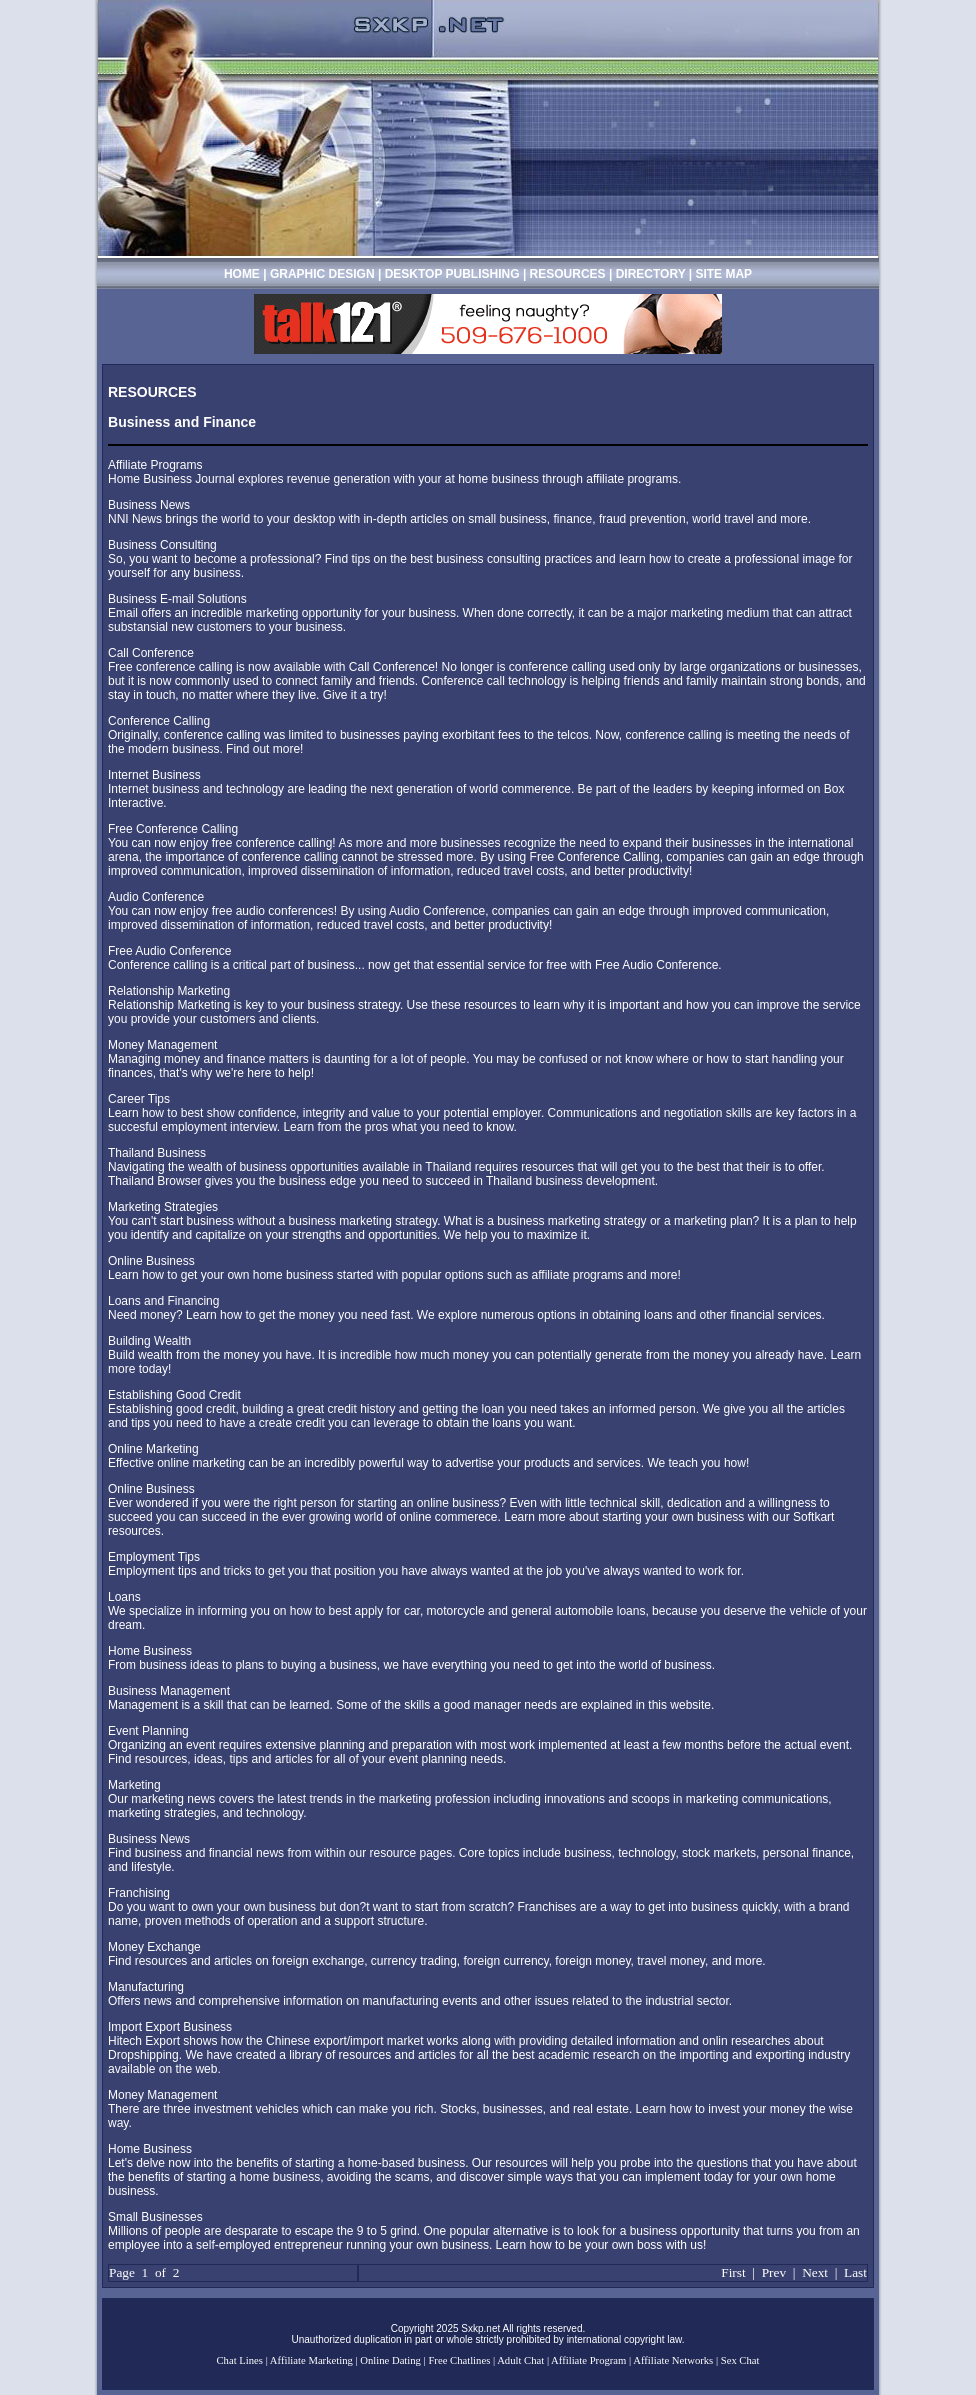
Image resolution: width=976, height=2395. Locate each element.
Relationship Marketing (169, 991)
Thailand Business (157, 1153)
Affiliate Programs (155, 465)
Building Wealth (149, 1341)
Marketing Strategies (163, 1207)
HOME (242, 274)
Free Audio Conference (169, 951)
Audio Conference (156, 897)
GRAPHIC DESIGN (324, 274)
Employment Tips (154, 1557)
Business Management (169, 1691)
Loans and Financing (163, 1301)
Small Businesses (155, 2217)
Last (855, 2272)
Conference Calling (159, 721)
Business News (149, 505)
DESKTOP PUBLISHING (454, 274)
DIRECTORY (651, 274)
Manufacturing (146, 1987)
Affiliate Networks (673, 2360)
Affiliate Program (588, 2360)
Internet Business (154, 775)
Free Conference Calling (173, 829)
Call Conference (151, 653)
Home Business (150, 1651)
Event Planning (148, 1731)
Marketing (134, 1785)
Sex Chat (740, 2360)
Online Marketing (153, 1449)
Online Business (151, 1261)
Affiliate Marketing (311, 2360)
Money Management (162, 1045)
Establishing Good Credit (174, 1395)
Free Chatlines (459, 2360)
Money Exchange (154, 1947)
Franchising (139, 1893)
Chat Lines (240, 2360)
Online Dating (390, 2360)
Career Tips (139, 1099)
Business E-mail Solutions (177, 599)
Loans (124, 1597)
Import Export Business (170, 2027)
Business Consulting (162, 545)
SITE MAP (723, 274)
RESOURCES (568, 274)
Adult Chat (520, 2360)
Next (815, 2272)
